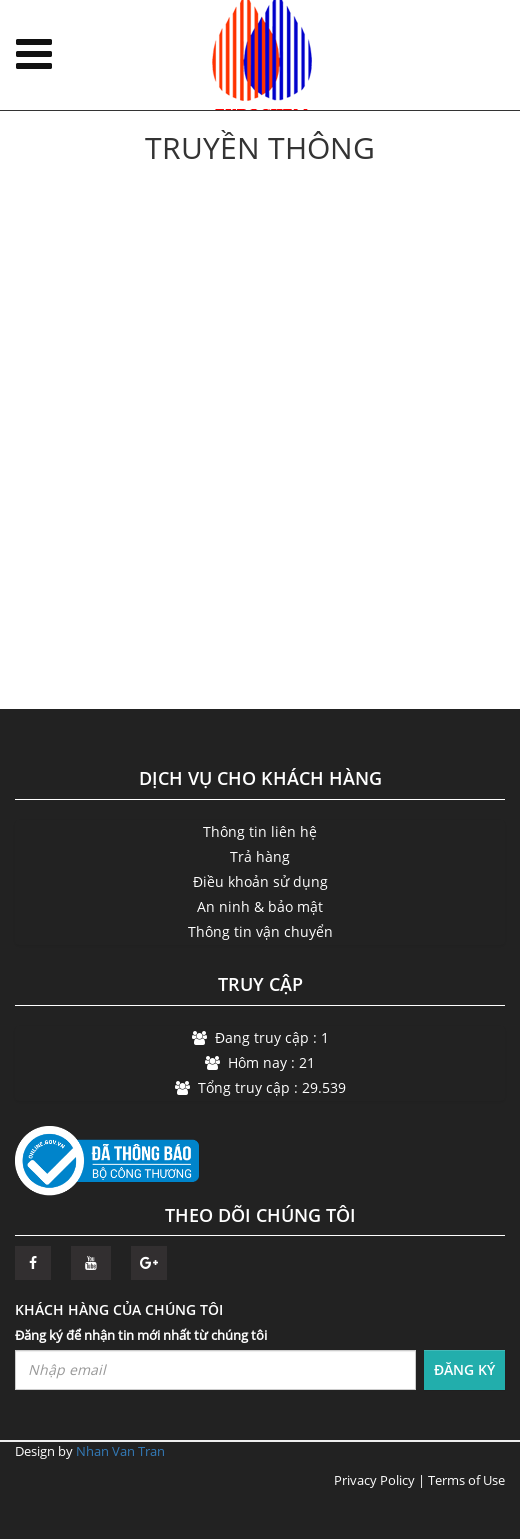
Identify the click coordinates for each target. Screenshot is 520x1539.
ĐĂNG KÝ (464, 1369)
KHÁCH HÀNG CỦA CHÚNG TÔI (119, 1309)
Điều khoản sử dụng (260, 881)
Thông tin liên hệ (260, 831)
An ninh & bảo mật (260, 906)
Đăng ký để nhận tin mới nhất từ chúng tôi (141, 1335)
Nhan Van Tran (120, 1451)
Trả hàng (260, 856)
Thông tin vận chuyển (260, 931)
